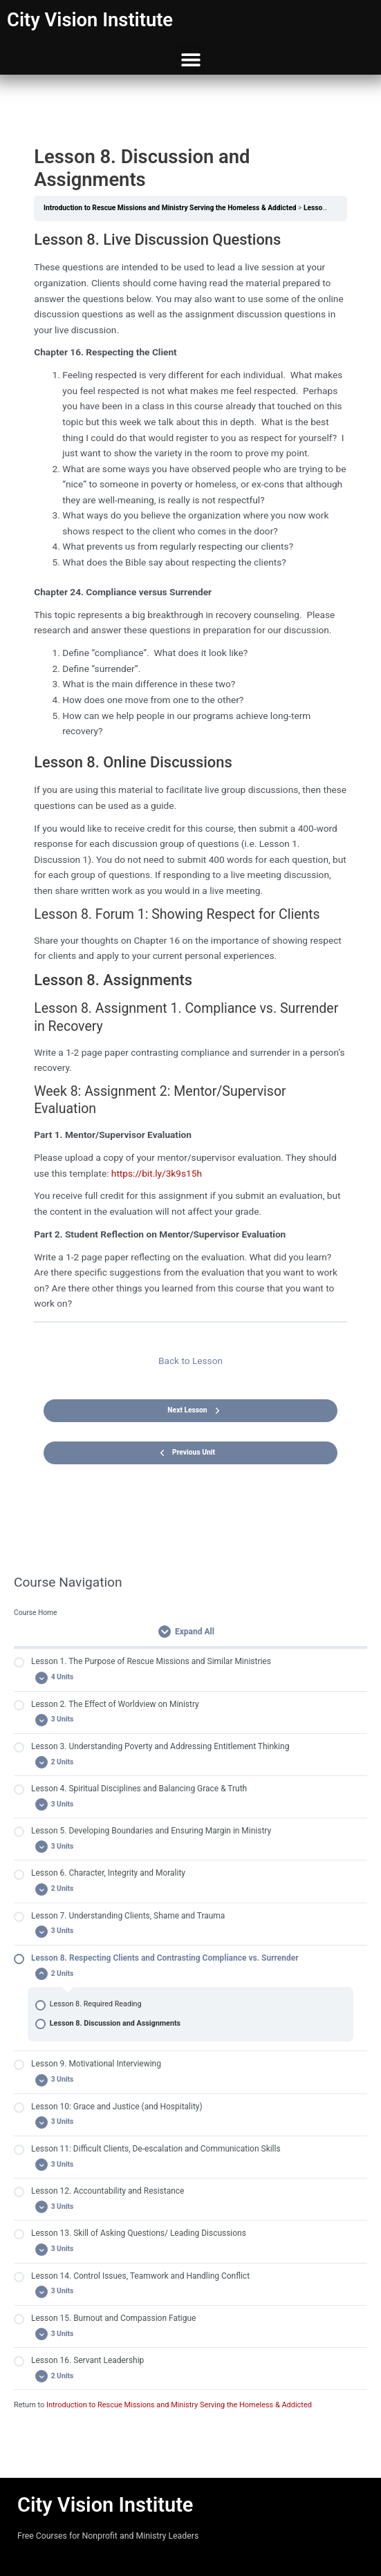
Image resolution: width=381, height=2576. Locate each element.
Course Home (35, 1612)
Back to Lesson (190, 1360)
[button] (190, 59)
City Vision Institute (90, 20)
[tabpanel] (190, 771)
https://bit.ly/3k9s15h (156, 1173)
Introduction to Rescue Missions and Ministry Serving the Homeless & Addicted (179, 2404)
